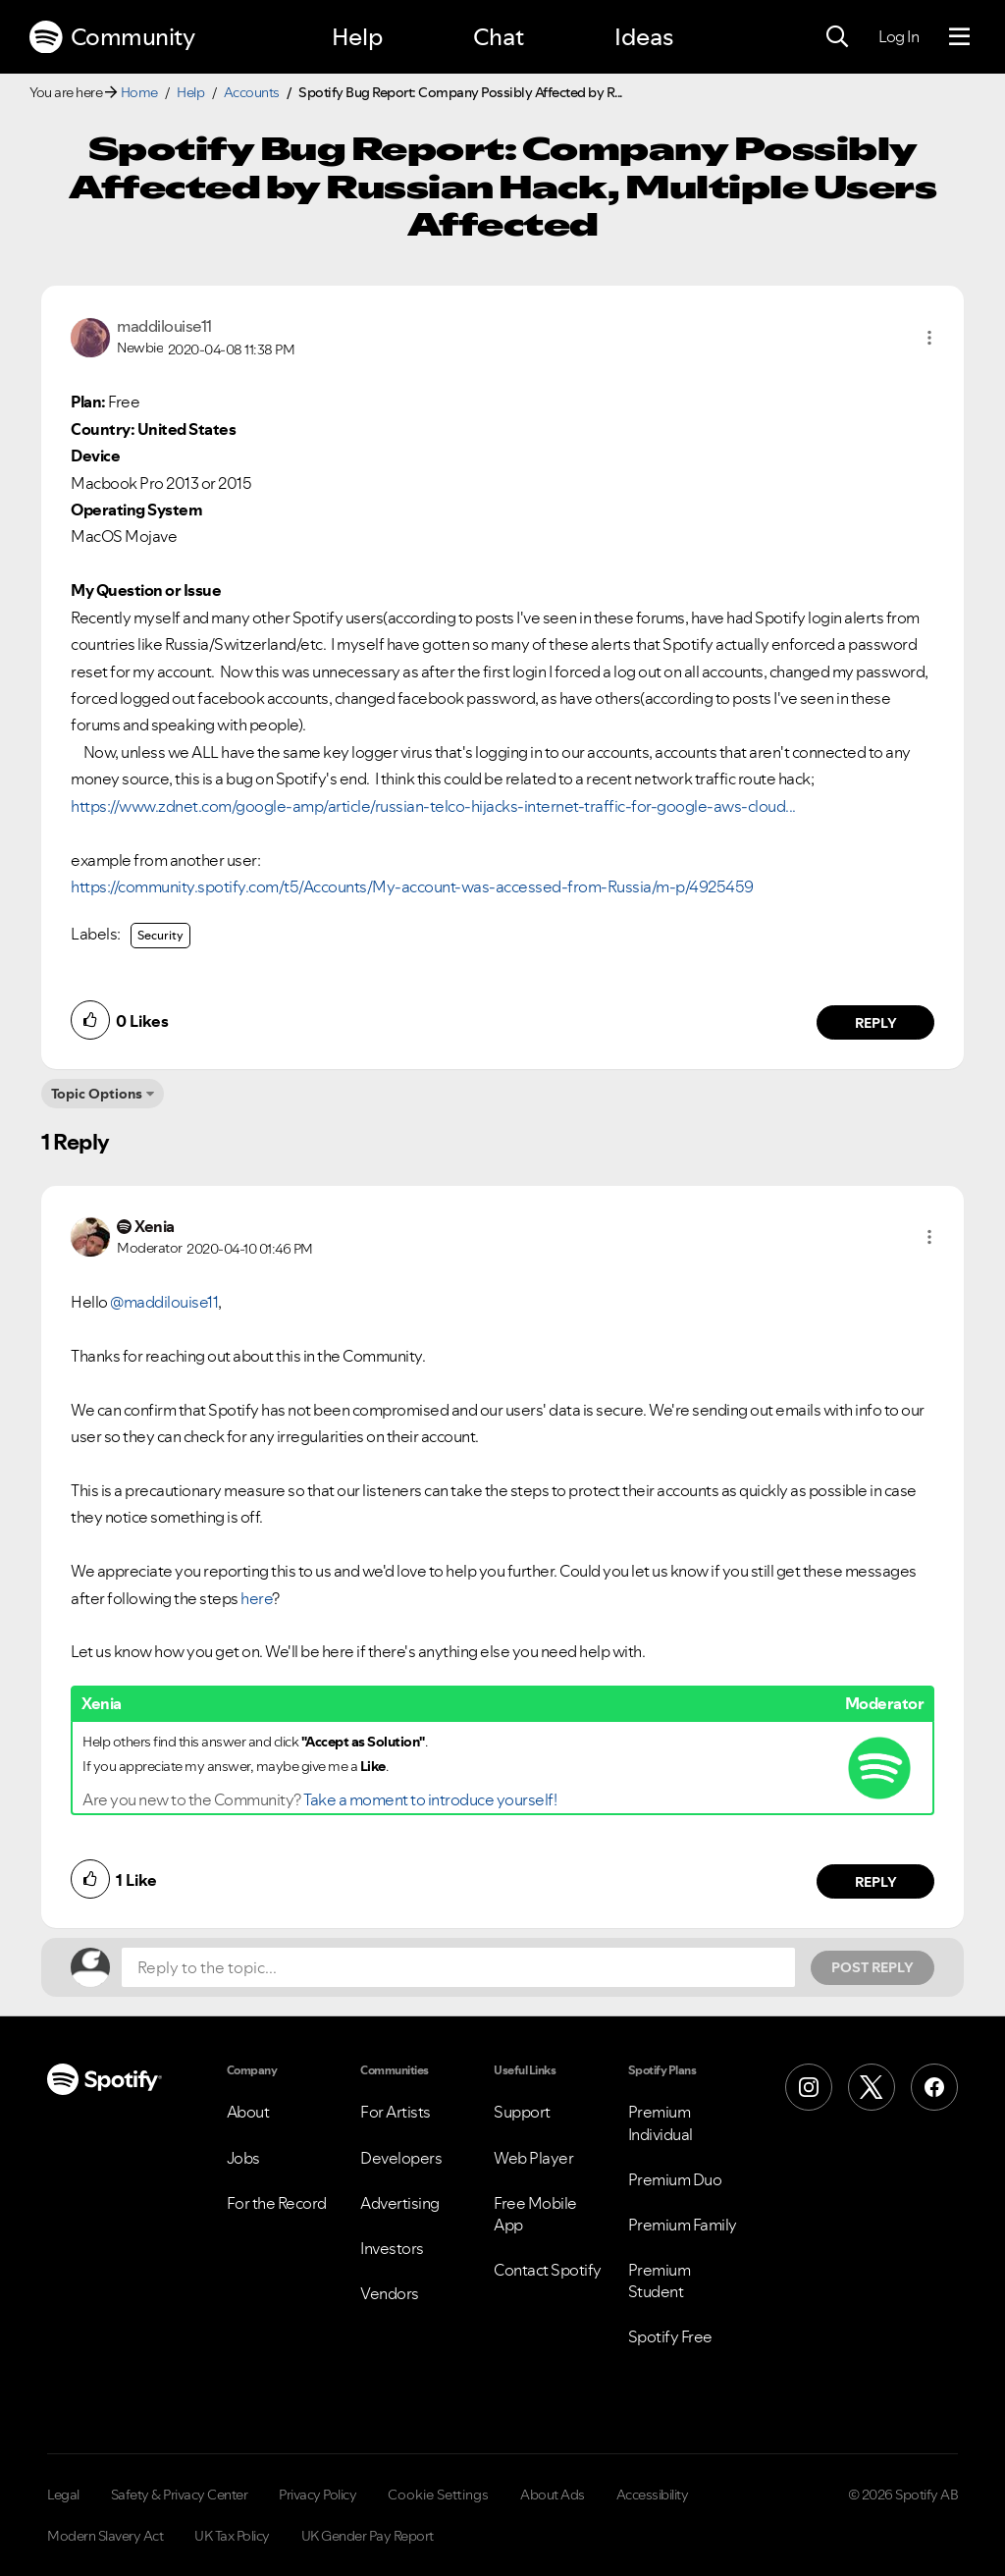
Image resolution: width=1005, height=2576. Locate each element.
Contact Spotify (548, 2270)
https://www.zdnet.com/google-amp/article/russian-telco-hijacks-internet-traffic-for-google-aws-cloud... (433, 806)
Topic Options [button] (96, 1093)
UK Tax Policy (232, 2536)
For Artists (395, 2111)
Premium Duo (675, 2179)
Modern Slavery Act (105, 2536)
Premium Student (659, 2280)
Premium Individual (660, 2122)
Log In (898, 36)
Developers (401, 2158)
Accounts (252, 92)
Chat (498, 37)
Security (160, 935)
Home (139, 92)
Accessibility (652, 2494)
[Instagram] (808, 2087)
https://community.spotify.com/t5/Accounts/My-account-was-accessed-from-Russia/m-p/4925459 (412, 886)
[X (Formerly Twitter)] (871, 2087)
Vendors (389, 2293)
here (256, 1598)
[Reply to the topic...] (458, 1967)
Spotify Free (670, 2336)
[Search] (837, 37)
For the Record (277, 2203)
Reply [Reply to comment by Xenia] (876, 1882)
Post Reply (872, 1967)
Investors (392, 2248)
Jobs (243, 2158)
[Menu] (959, 37)
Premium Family (682, 2224)
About (248, 2111)
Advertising (400, 2203)
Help (357, 37)
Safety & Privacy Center (179, 2494)
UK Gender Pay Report (367, 2536)
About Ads (552, 2494)
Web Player (533, 2158)
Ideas (643, 37)
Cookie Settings (438, 2494)
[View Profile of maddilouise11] (164, 326)
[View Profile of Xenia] (154, 1226)
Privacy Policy (317, 2494)
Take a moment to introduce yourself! (429, 1799)
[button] (929, 337)
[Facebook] (934, 2087)
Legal (63, 2494)
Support (522, 2111)
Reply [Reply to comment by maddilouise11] (876, 1023)
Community (111, 37)
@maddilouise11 (164, 1302)
